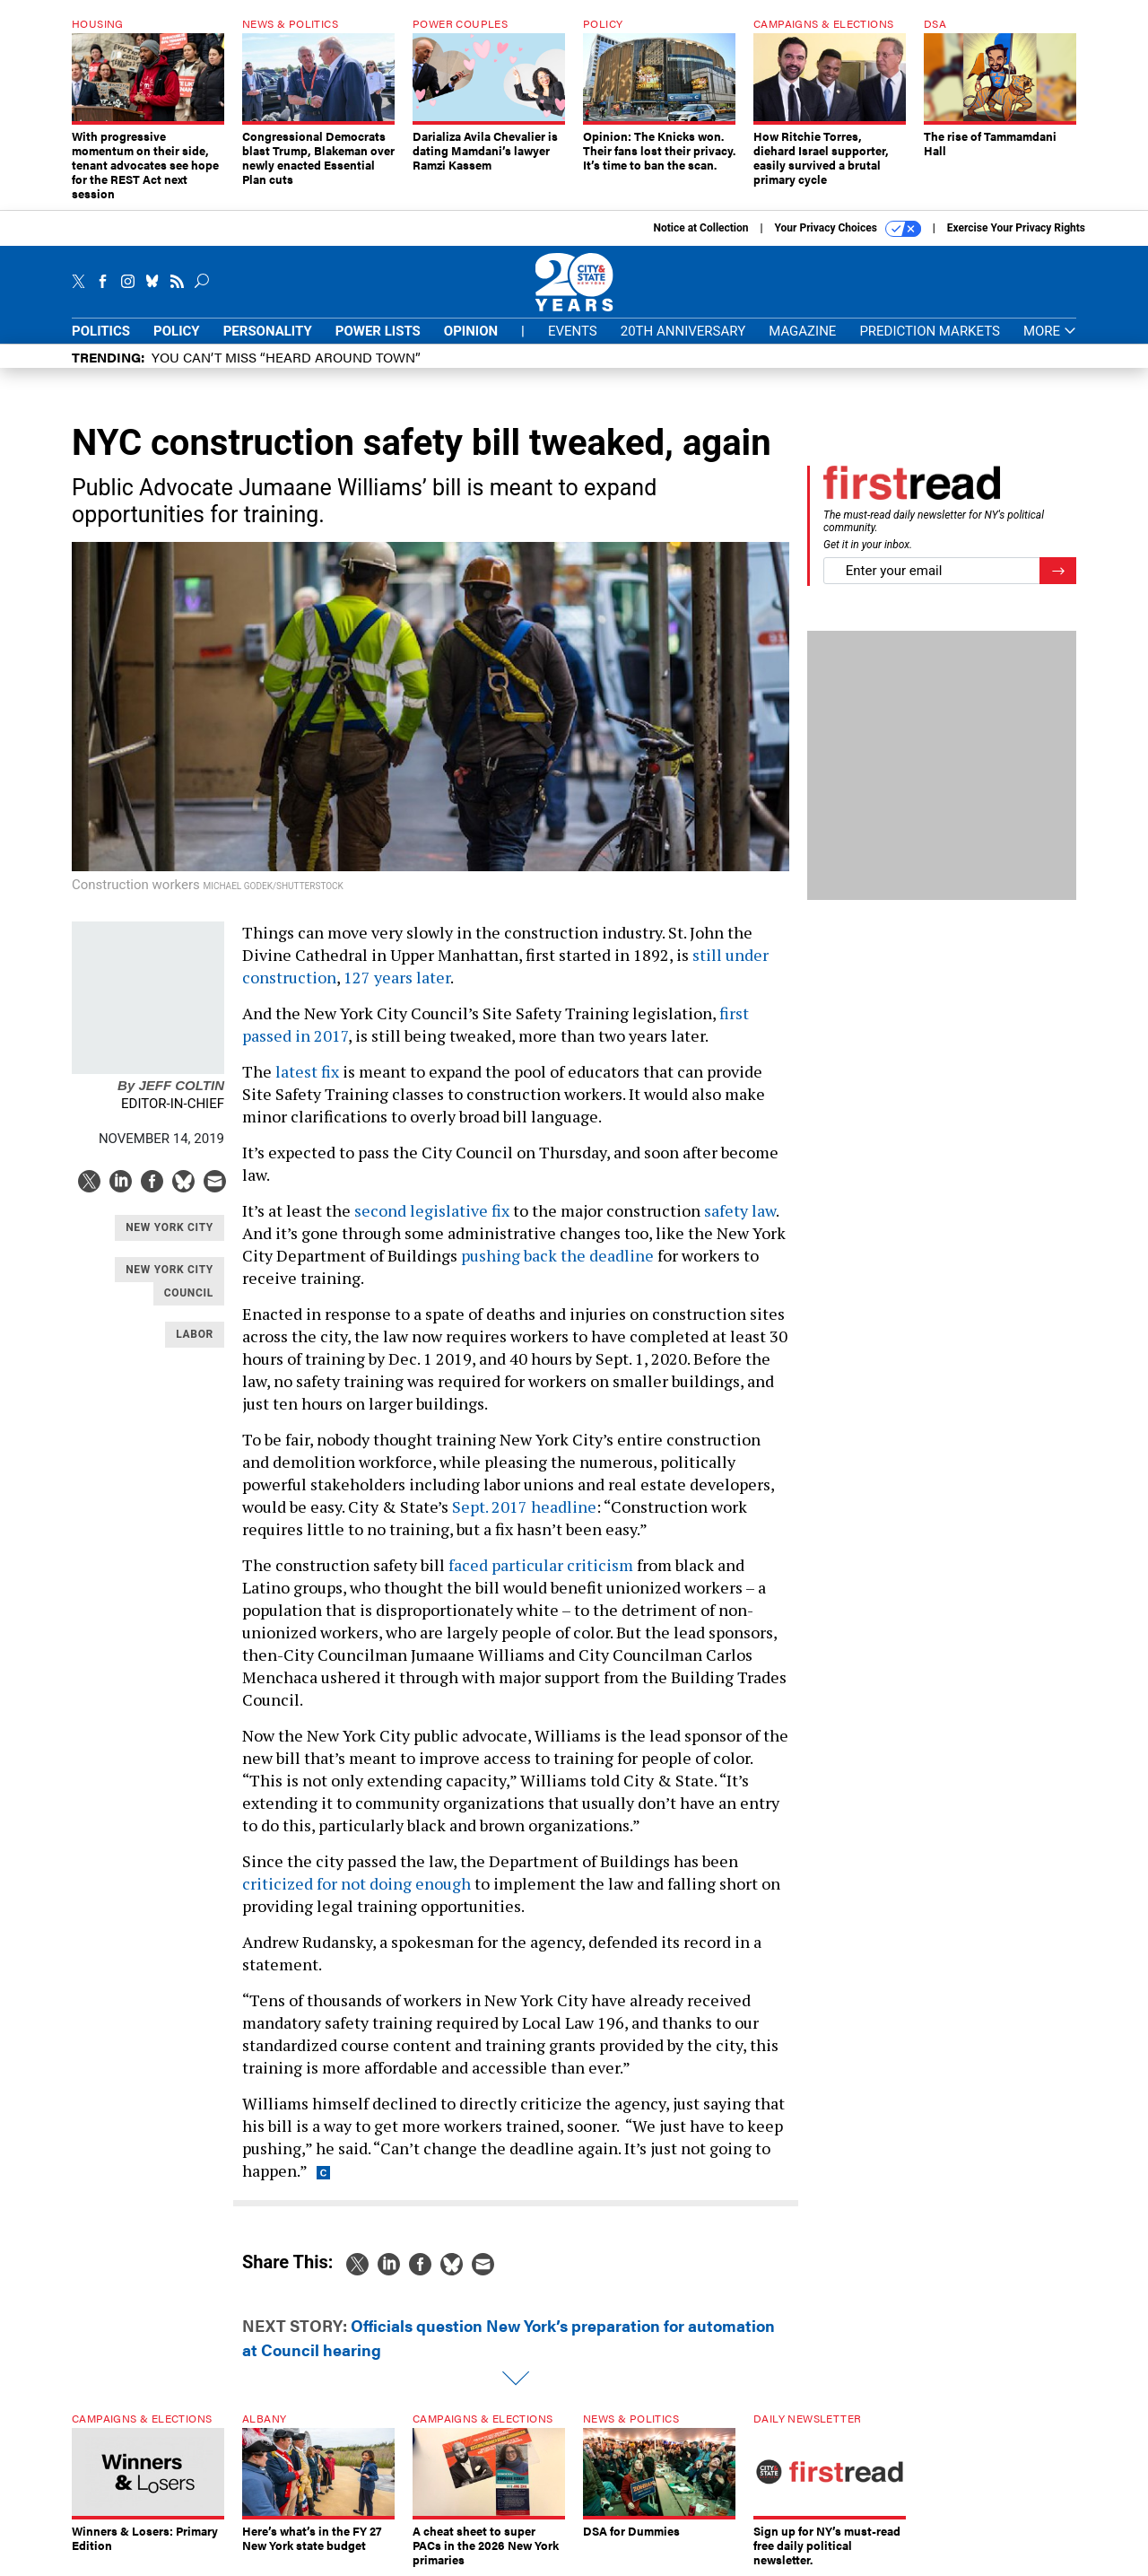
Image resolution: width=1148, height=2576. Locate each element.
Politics (101, 331)
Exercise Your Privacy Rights (1016, 228)
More (1049, 331)
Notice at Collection (700, 228)
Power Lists (378, 331)
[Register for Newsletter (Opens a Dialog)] (1057, 571)
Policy (176, 331)
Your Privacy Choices (848, 229)
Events (572, 331)
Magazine (802, 331)
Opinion (471, 331)
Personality (267, 331)
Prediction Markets (929, 331)
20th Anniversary (683, 331)
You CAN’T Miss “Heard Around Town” (286, 356)
